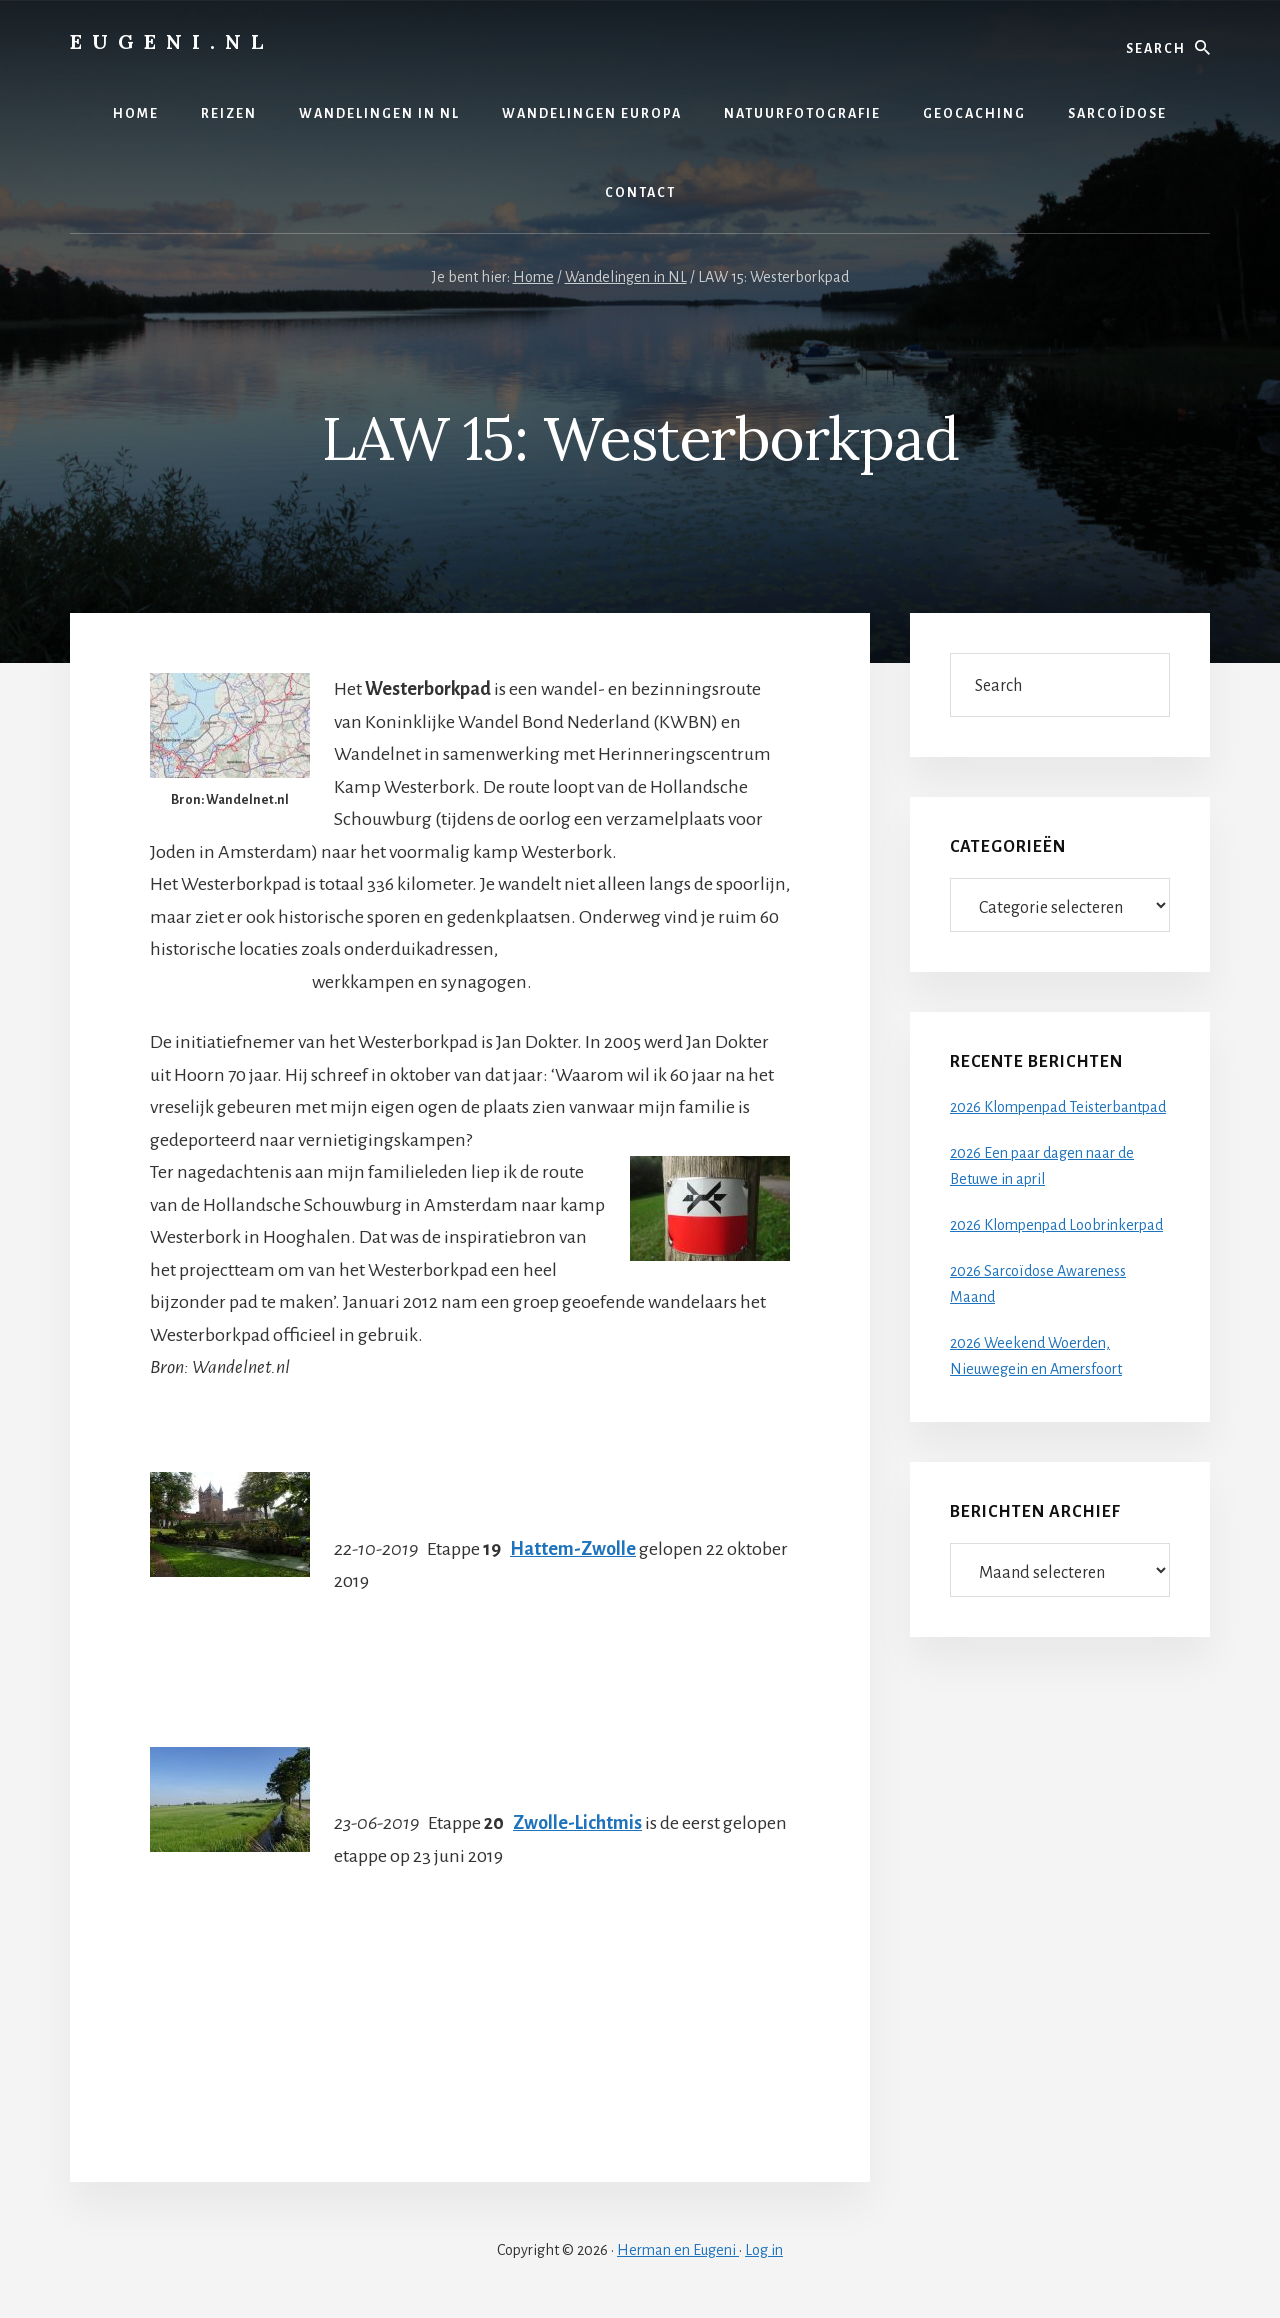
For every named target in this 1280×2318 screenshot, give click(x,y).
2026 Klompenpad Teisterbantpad (1058, 1107)
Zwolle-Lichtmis (577, 1823)
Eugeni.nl (171, 41)
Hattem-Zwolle (573, 1549)
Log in (764, 2250)
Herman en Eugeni (678, 2250)
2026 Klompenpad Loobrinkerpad (1056, 1225)
